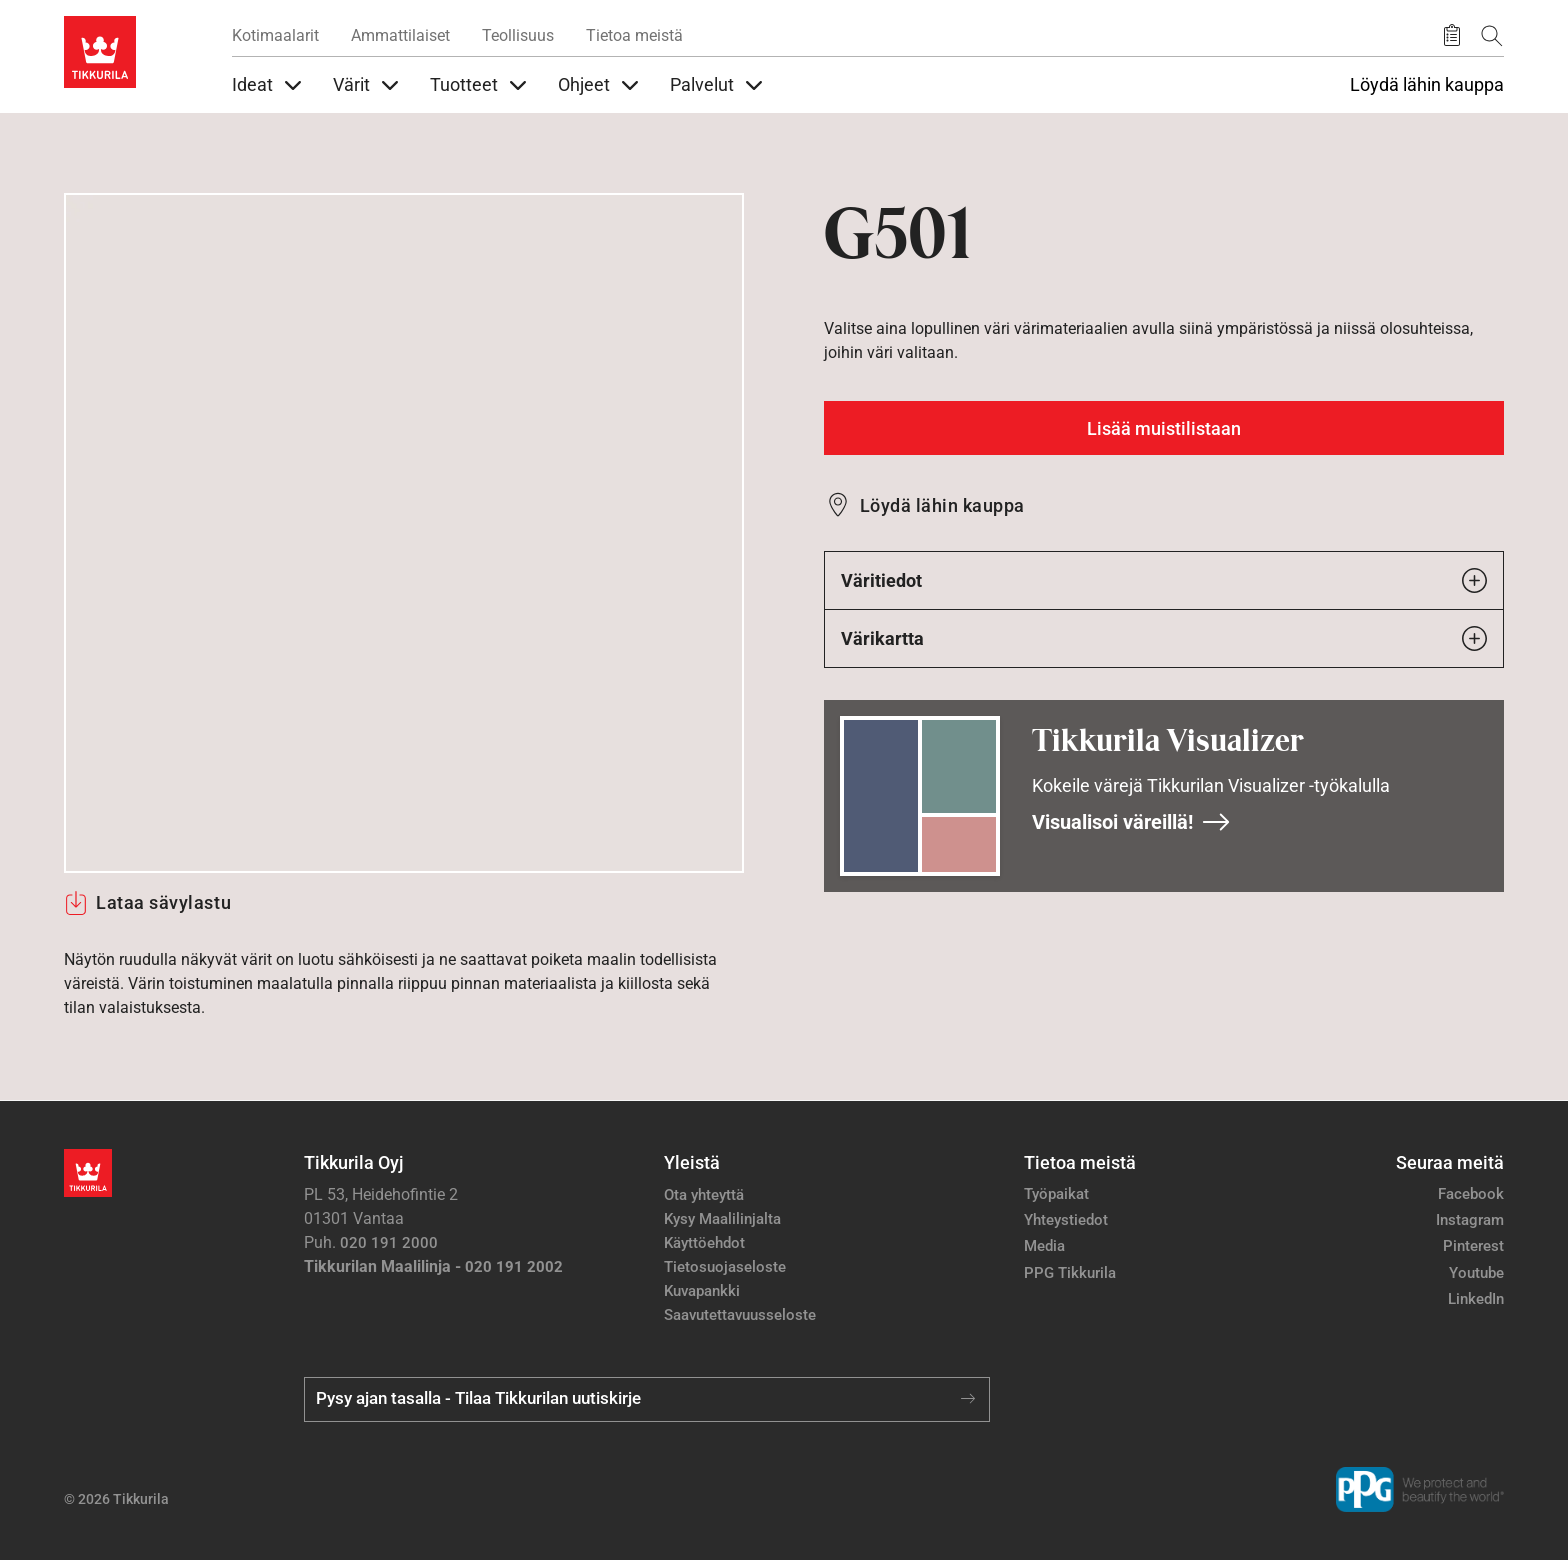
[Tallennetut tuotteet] (1452, 36)
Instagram (1470, 1220)
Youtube (1476, 1273)
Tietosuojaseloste (725, 1267)
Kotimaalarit (275, 35)
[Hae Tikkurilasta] (1492, 35)
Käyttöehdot (704, 1243)
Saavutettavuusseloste (740, 1315)
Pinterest (1473, 1246)
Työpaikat (1056, 1194)
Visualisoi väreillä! (1131, 822)
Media (1044, 1246)
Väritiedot (1164, 580)
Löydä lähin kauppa (1427, 85)
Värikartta (1164, 638)
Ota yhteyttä (704, 1195)
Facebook (1471, 1194)
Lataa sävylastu (147, 903)
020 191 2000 (389, 1243)
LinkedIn (1476, 1299)
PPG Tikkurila (1070, 1273)
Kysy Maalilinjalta (722, 1219)
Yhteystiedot (1066, 1220)
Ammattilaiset (400, 35)
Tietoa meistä (634, 35)
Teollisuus (518, 35)
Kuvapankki (702, 1291)
